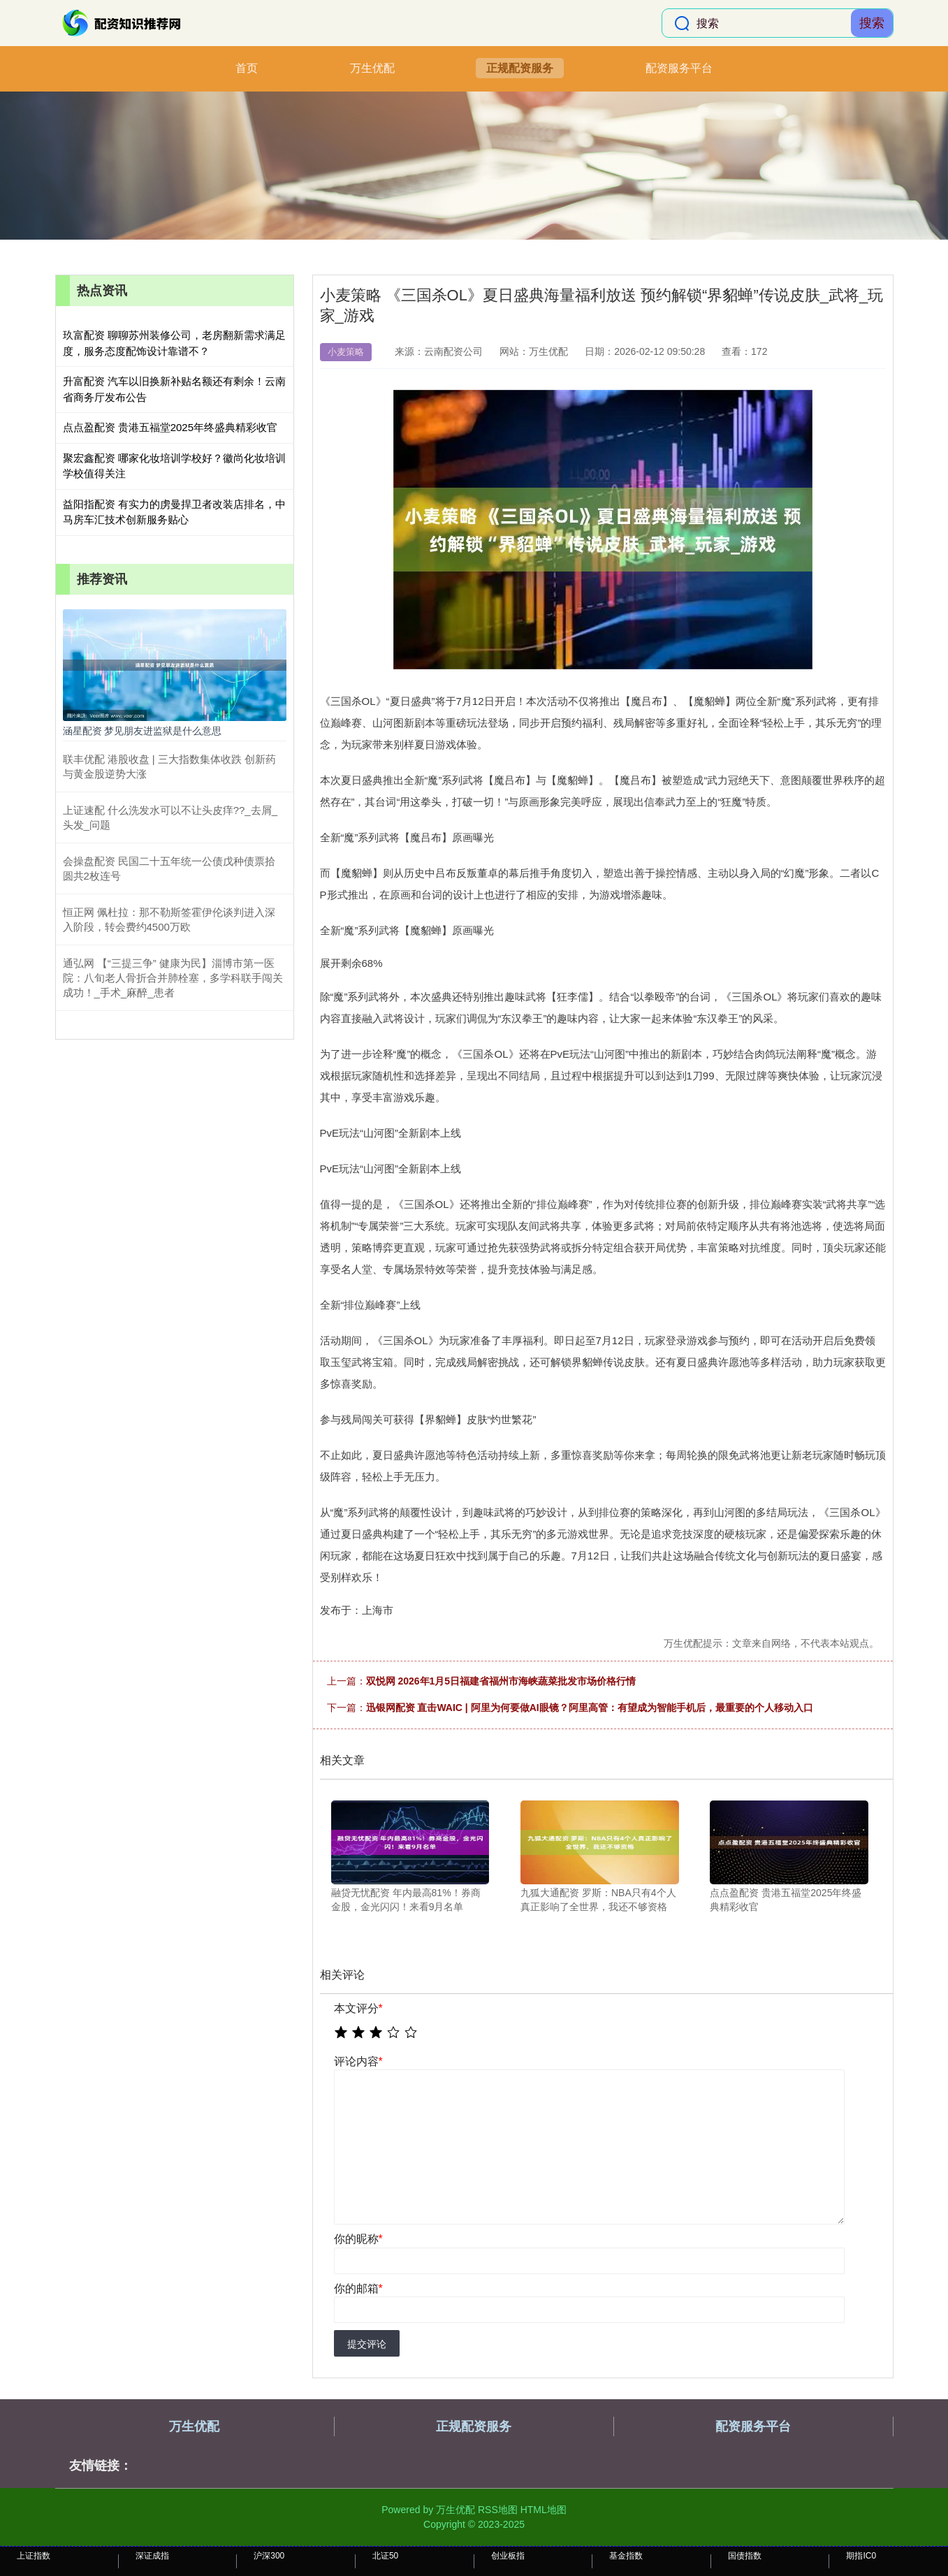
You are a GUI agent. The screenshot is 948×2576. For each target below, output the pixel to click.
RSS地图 (498, 2509)
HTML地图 (543, 2509)
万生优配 (372, 68)
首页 (246, 68)
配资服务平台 (679, 68)
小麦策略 (346, 352)
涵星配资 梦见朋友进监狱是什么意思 (142, 730)
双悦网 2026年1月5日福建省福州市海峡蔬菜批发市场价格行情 (501, 1681)
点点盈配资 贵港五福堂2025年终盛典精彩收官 (170, 427)
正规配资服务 (519, 68)
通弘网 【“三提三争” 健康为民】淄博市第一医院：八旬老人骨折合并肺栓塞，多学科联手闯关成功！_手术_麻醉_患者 (173, 977)
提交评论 (366, 2344)
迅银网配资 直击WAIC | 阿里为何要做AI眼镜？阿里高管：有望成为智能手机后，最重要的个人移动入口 (589, 1707)
